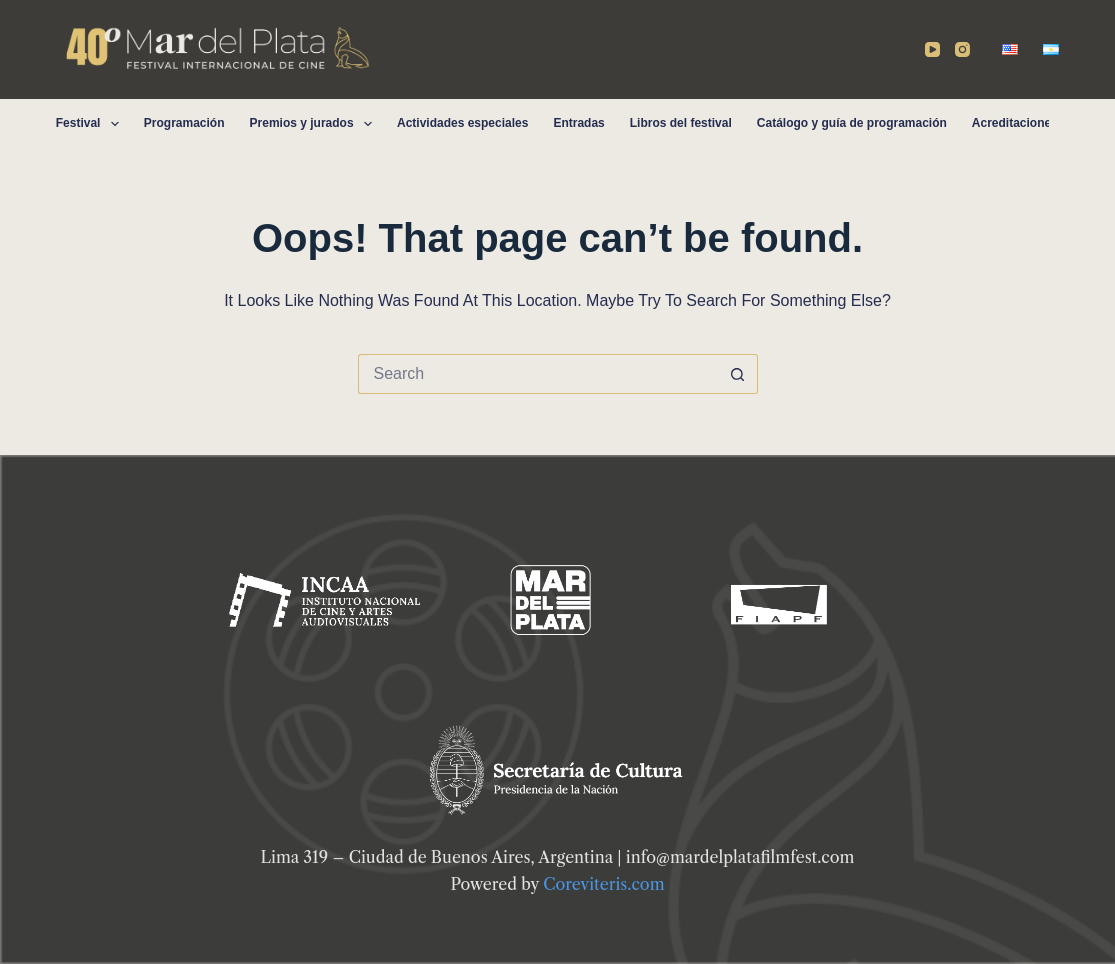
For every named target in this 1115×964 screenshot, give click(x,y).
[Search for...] (538, 374)
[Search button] (738, 374)
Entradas (578, 123)
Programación (184, 123)
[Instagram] (962, 49)
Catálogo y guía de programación (852, 123)
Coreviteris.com (603, 884)
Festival (91, 124)
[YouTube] (932, 49)
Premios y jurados (315, 124)
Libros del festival (681, 123)
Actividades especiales (462, 123)
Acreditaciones (1015, 123)
